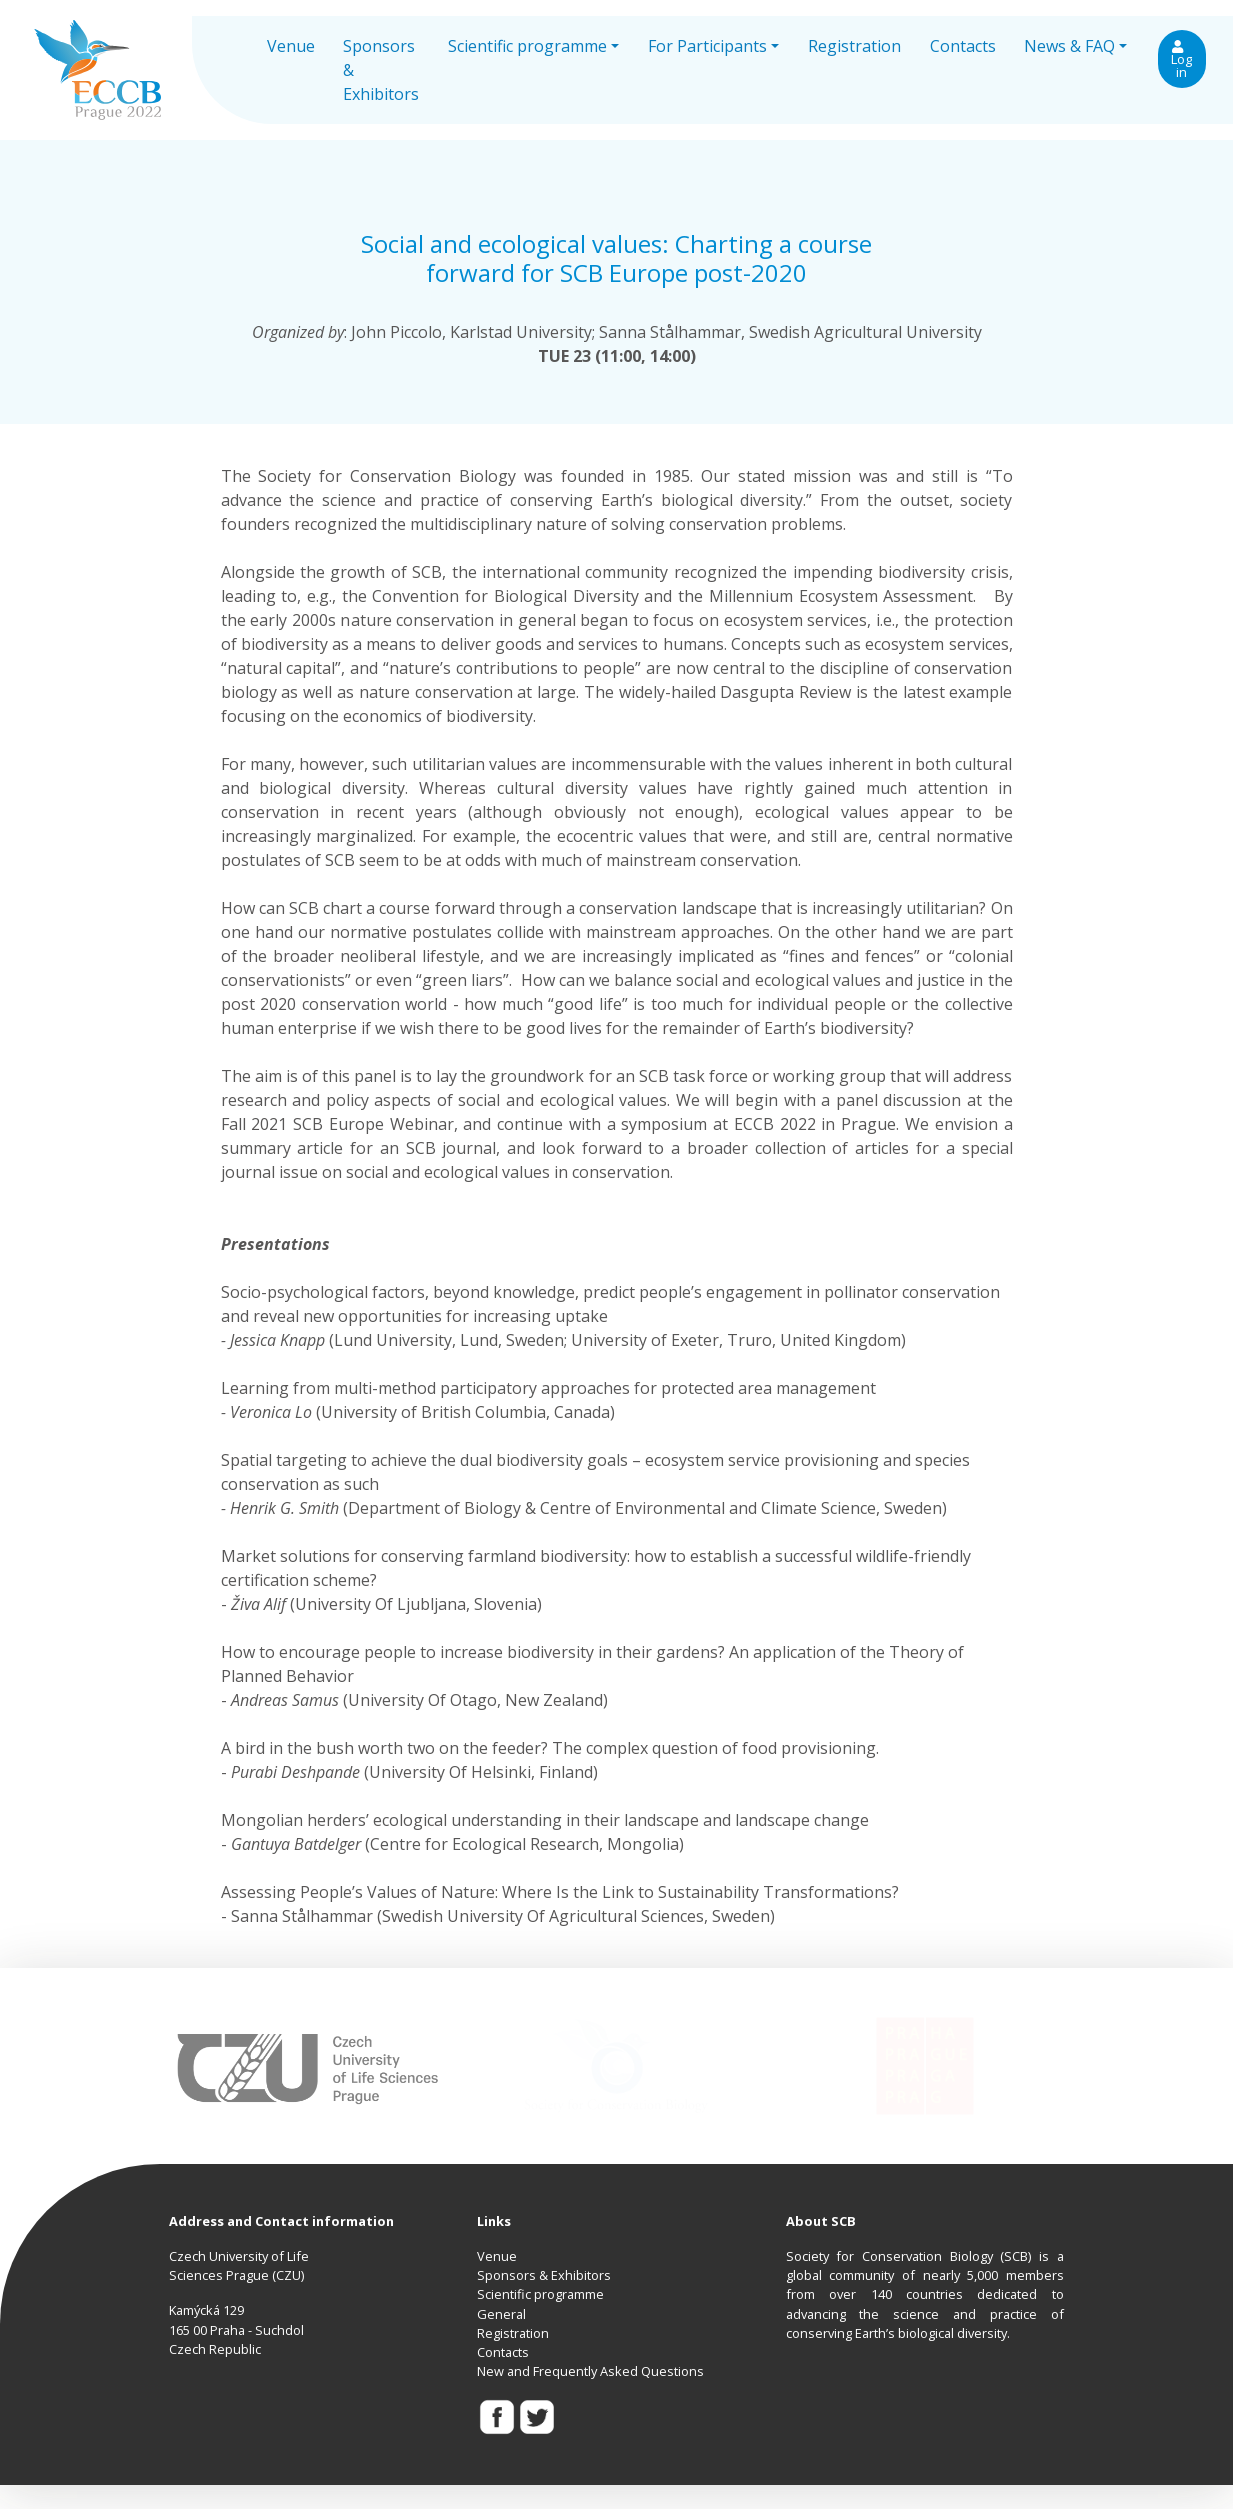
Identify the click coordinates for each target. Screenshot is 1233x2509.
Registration (854, 46)
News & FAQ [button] (1069, 46)
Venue (291, 46)
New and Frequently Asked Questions (590, 2371)
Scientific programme (540, 2294)
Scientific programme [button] (527, 46)
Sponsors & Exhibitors (381, 70)
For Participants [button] (707, 46)
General (501, 2314)
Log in (1181, 60)
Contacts (963, 46)
